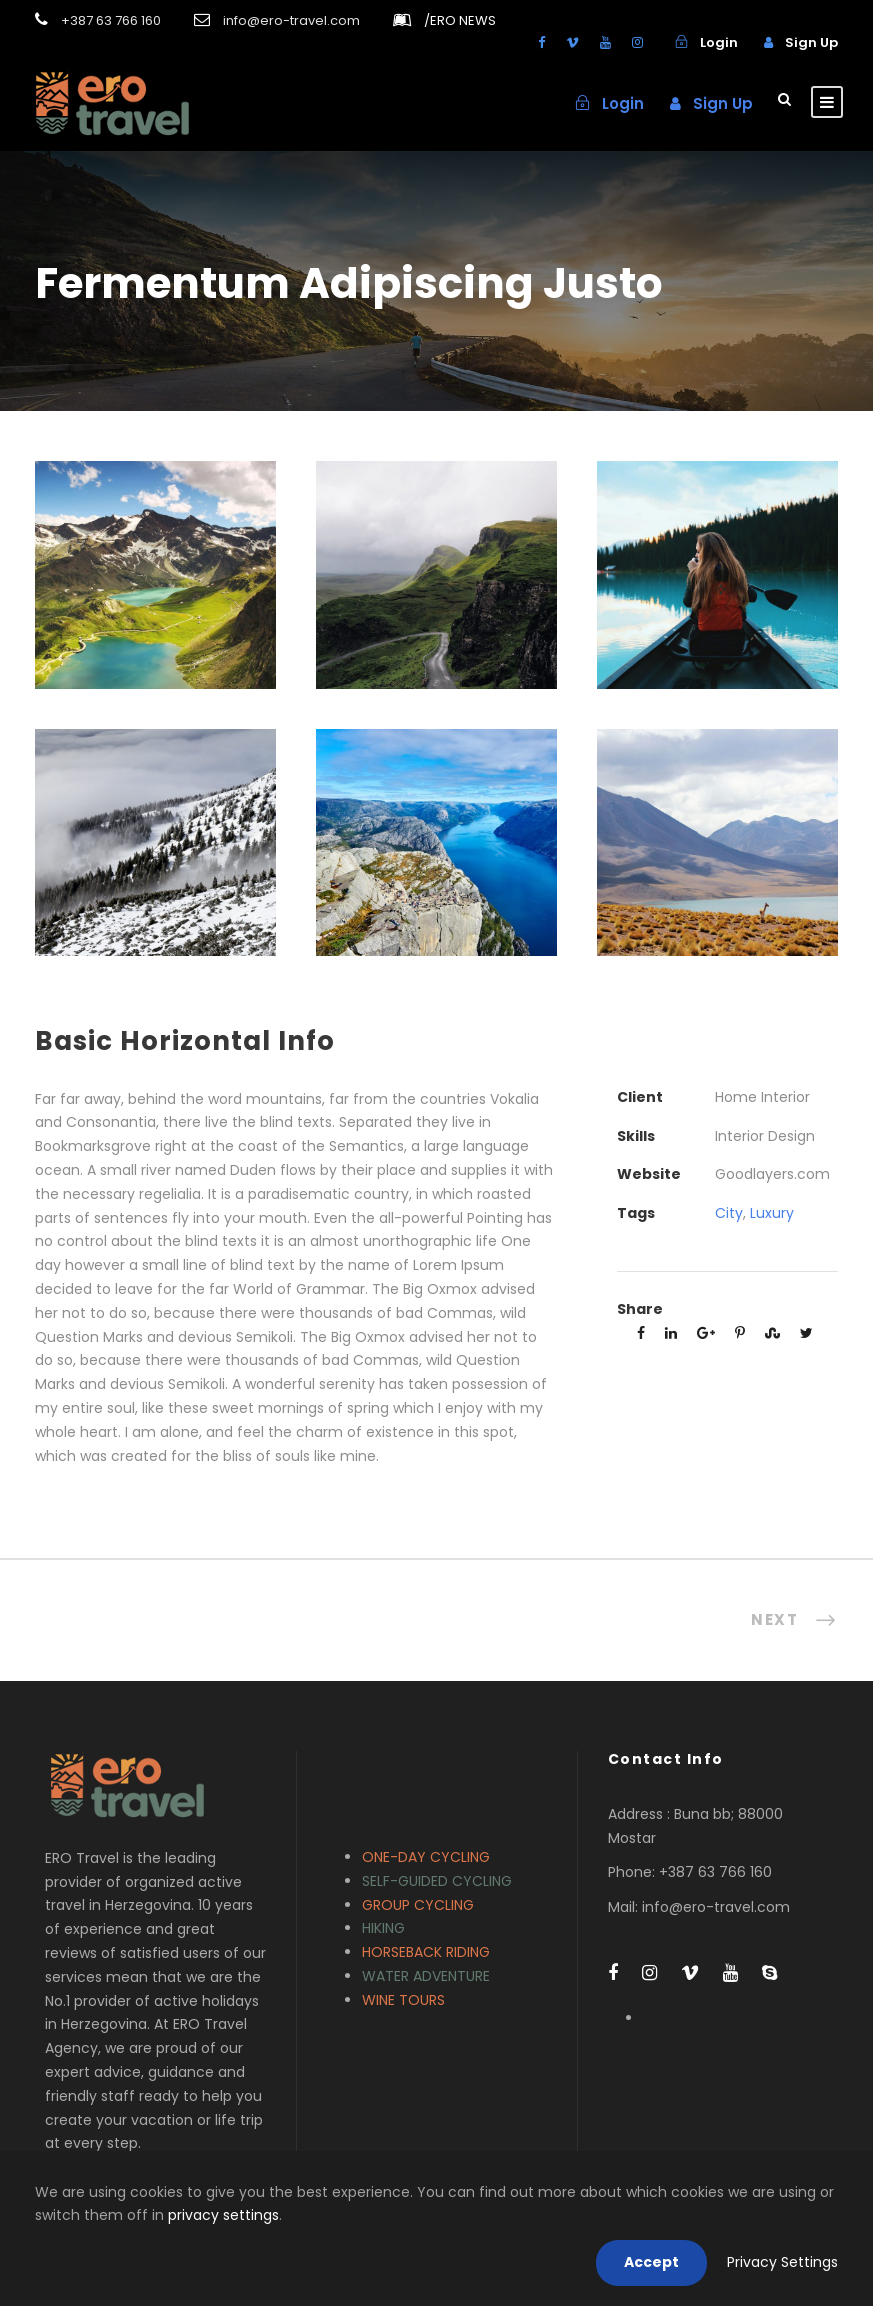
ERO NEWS (460, 20)
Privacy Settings (782, 2262)
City (729, 1213)
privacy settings (223, 2215)
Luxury (772, 1213)
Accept (651, 2262)
